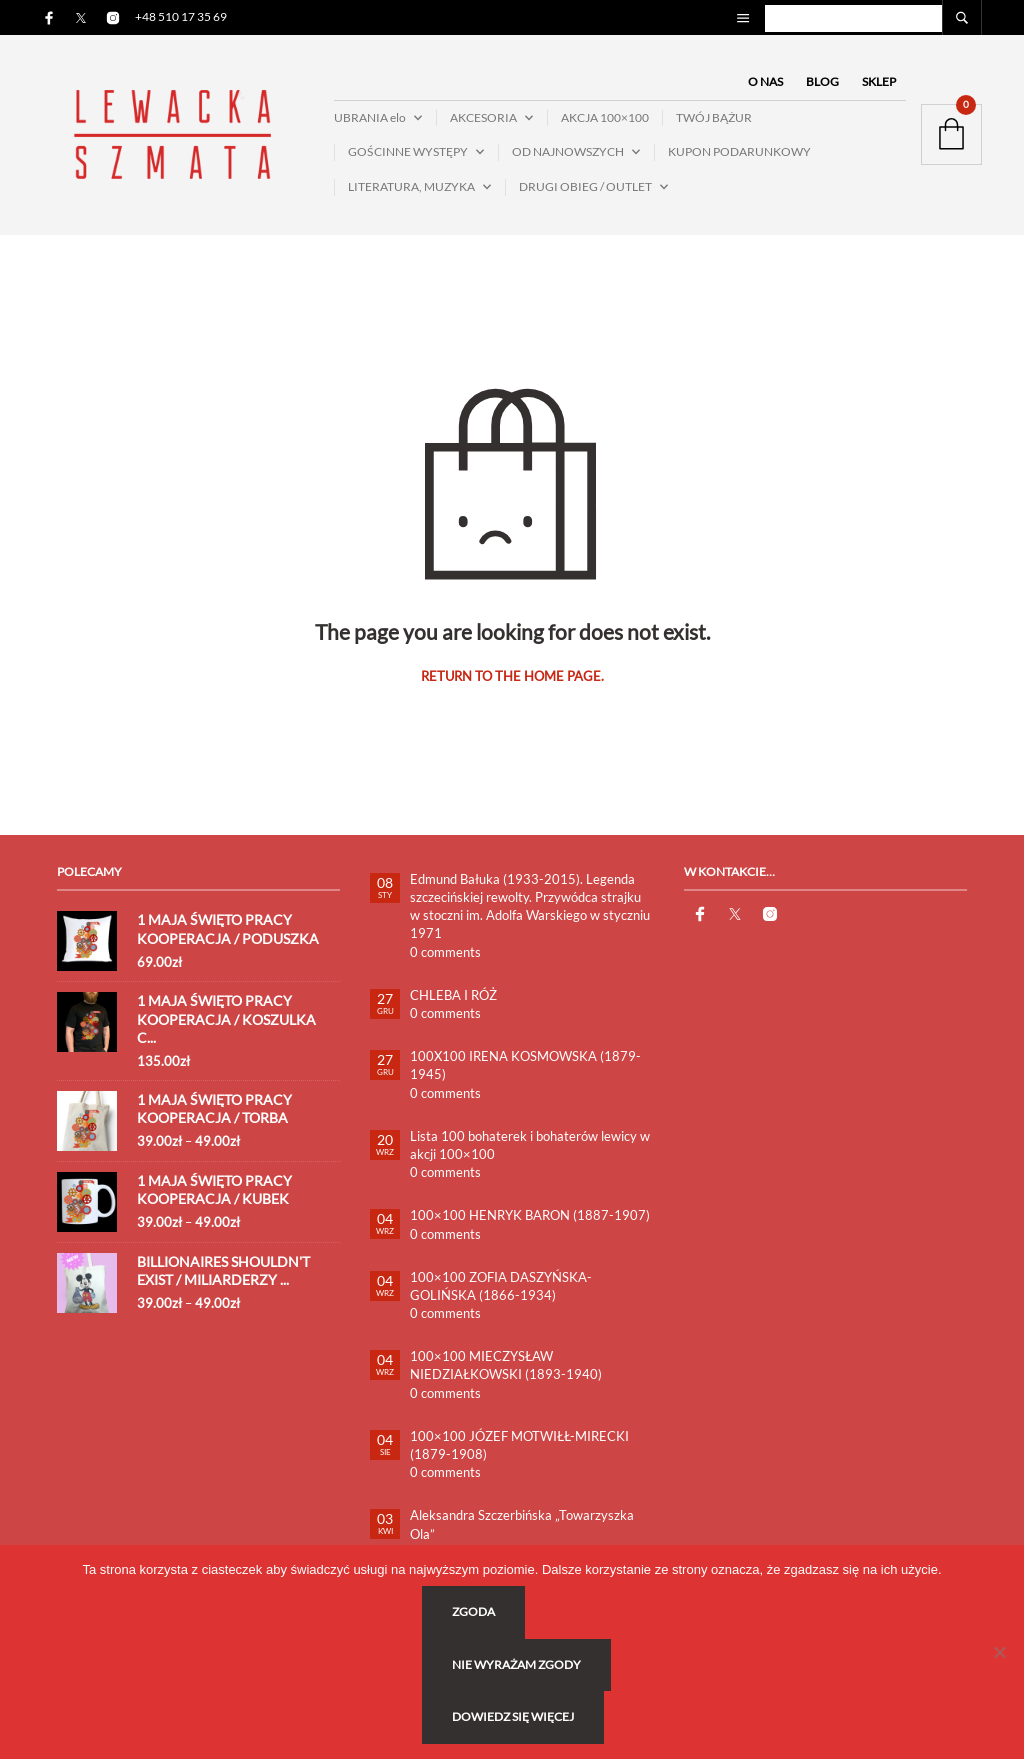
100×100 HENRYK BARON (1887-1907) (530, 1216)
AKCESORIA (483, 117)
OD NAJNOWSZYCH (568, 152)
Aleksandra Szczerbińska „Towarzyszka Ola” (522, 1525)
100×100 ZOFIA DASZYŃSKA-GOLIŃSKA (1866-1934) (501, 1286)
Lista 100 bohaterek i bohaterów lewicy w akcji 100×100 (530, 1145)
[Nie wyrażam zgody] (999, 1652)
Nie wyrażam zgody (517, 1664)
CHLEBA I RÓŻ (453, 995)
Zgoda (474, 1612)
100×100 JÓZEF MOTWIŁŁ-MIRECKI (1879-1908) (519, 1445)
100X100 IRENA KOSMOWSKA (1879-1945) (525, 1066)
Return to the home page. (512, 677)
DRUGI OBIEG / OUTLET (585, 186)
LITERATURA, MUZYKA (411, 186)
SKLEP (879, 81)
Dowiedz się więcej (514, 1717)
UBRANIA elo (370, 117)
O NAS (765, 81)
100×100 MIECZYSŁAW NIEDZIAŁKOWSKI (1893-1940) (506, 1366)
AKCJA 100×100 (605, 117)
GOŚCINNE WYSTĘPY (408, 152)
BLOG (822, 81)
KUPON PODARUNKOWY (739, 152)
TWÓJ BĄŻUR (714, 117)
